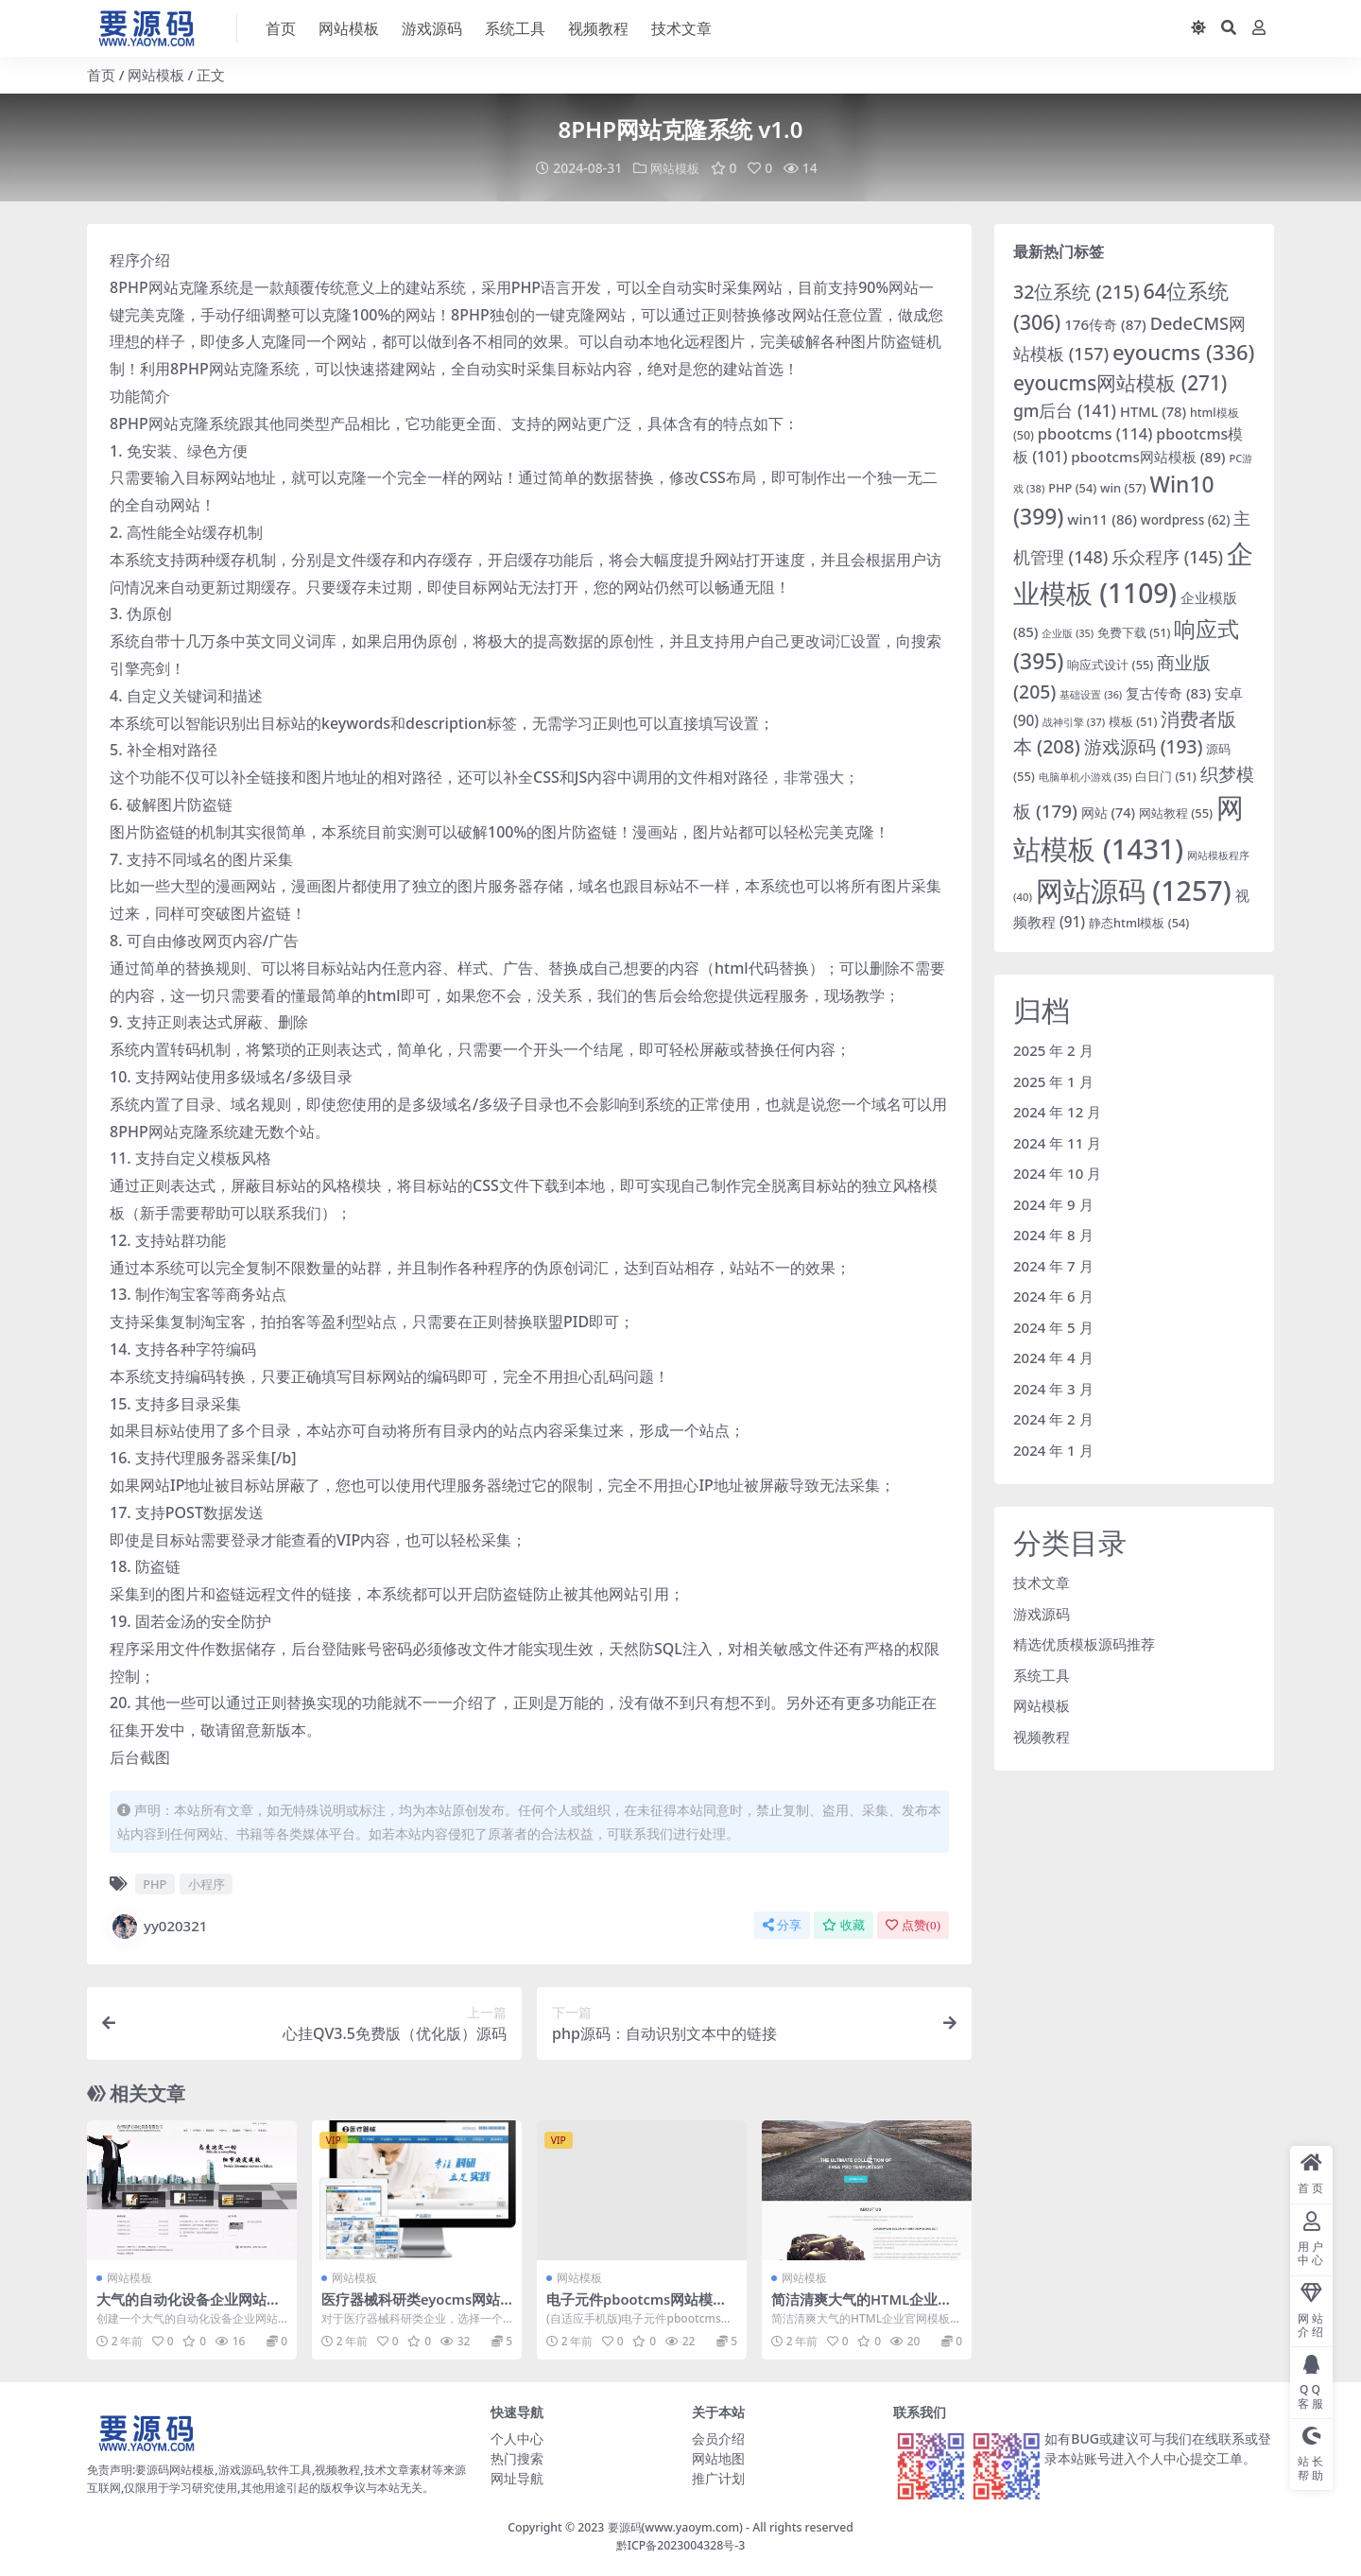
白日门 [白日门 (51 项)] (1165, 776)
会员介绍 (718, 2437)
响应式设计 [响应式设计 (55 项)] (1110, 663)
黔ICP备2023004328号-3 (681, 2543)
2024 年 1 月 (1053, 1449)
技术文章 (1041, 1581)
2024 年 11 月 (1057, 1141)
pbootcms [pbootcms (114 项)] (1095, 433)
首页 (101, 74)
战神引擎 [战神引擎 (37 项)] (1073, 721)
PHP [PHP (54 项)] (1072, 486)
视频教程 (1041, 1735)
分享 (782, 1924)
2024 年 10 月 (1057, 1172)
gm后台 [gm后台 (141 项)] (1064, 409)
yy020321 (158, 1925)
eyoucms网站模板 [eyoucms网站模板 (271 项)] (1120, 382)
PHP (154, 1883)
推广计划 (718, 2477)
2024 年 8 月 (1053, 1233)
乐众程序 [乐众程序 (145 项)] (1167, 556)
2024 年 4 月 (1053, 1356)
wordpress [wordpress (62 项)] (1186, 518)
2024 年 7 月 (1053, 1264)
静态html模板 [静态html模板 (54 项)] (1139, 922)
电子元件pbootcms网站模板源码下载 (638, 2307)
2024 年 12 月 (1057, 1110)
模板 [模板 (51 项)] (1133, 721)
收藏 (843, 1924)
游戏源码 (1041, 1612)
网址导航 (517, 2477)
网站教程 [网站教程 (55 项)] (1176, 812)
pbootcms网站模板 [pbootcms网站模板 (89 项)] (1148, 455)
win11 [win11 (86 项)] (1102, 518)
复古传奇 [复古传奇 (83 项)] (1168, 692)
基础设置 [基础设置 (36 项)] (1091, 693)
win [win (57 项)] (1123, 486)
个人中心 (517, 2437)
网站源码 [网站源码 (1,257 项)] (1134, 890)
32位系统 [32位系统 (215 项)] (1076, 290)
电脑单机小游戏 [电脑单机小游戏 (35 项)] (1085, 776)
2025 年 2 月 (1053, 1049)
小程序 (206, 1883)
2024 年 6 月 (1053, 1295)
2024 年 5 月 (1053, 1326)
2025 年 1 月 (1053, 1080)
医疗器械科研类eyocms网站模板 (411, 2307)
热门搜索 (517, 2457)
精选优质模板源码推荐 (1084, 1643)
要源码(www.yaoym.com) (675, 2526)
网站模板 (156, 74)
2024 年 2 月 (1053, 1418)
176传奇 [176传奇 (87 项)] (1105, 323)
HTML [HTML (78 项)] (1153, 410)
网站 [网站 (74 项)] (1108, 812)
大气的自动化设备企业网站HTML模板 (190, 2307)
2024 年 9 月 (1053, 1203)
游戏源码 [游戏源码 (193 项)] (1143, 746)
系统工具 (1041, 1674)
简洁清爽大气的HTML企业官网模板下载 (862, 2307)
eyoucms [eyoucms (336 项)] (1183, 351)
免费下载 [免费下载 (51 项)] (1133, 632)
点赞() (913, 1924)
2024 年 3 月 (1053, 1387)
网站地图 (718, 2457)
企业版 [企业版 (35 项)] (1068, 632)
